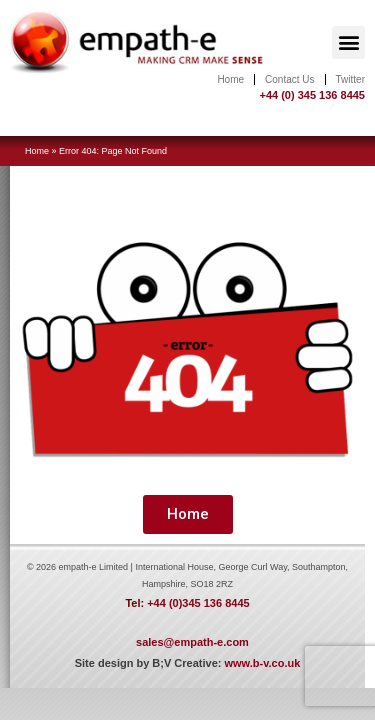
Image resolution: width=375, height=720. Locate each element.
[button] (348, 42)
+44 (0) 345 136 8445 (312, 95)
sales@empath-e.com (192, 642)
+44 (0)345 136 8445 (198, 603)
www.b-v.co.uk (262, 663)
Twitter (350, 79)
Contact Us (289, 79)
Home (230, 79)
